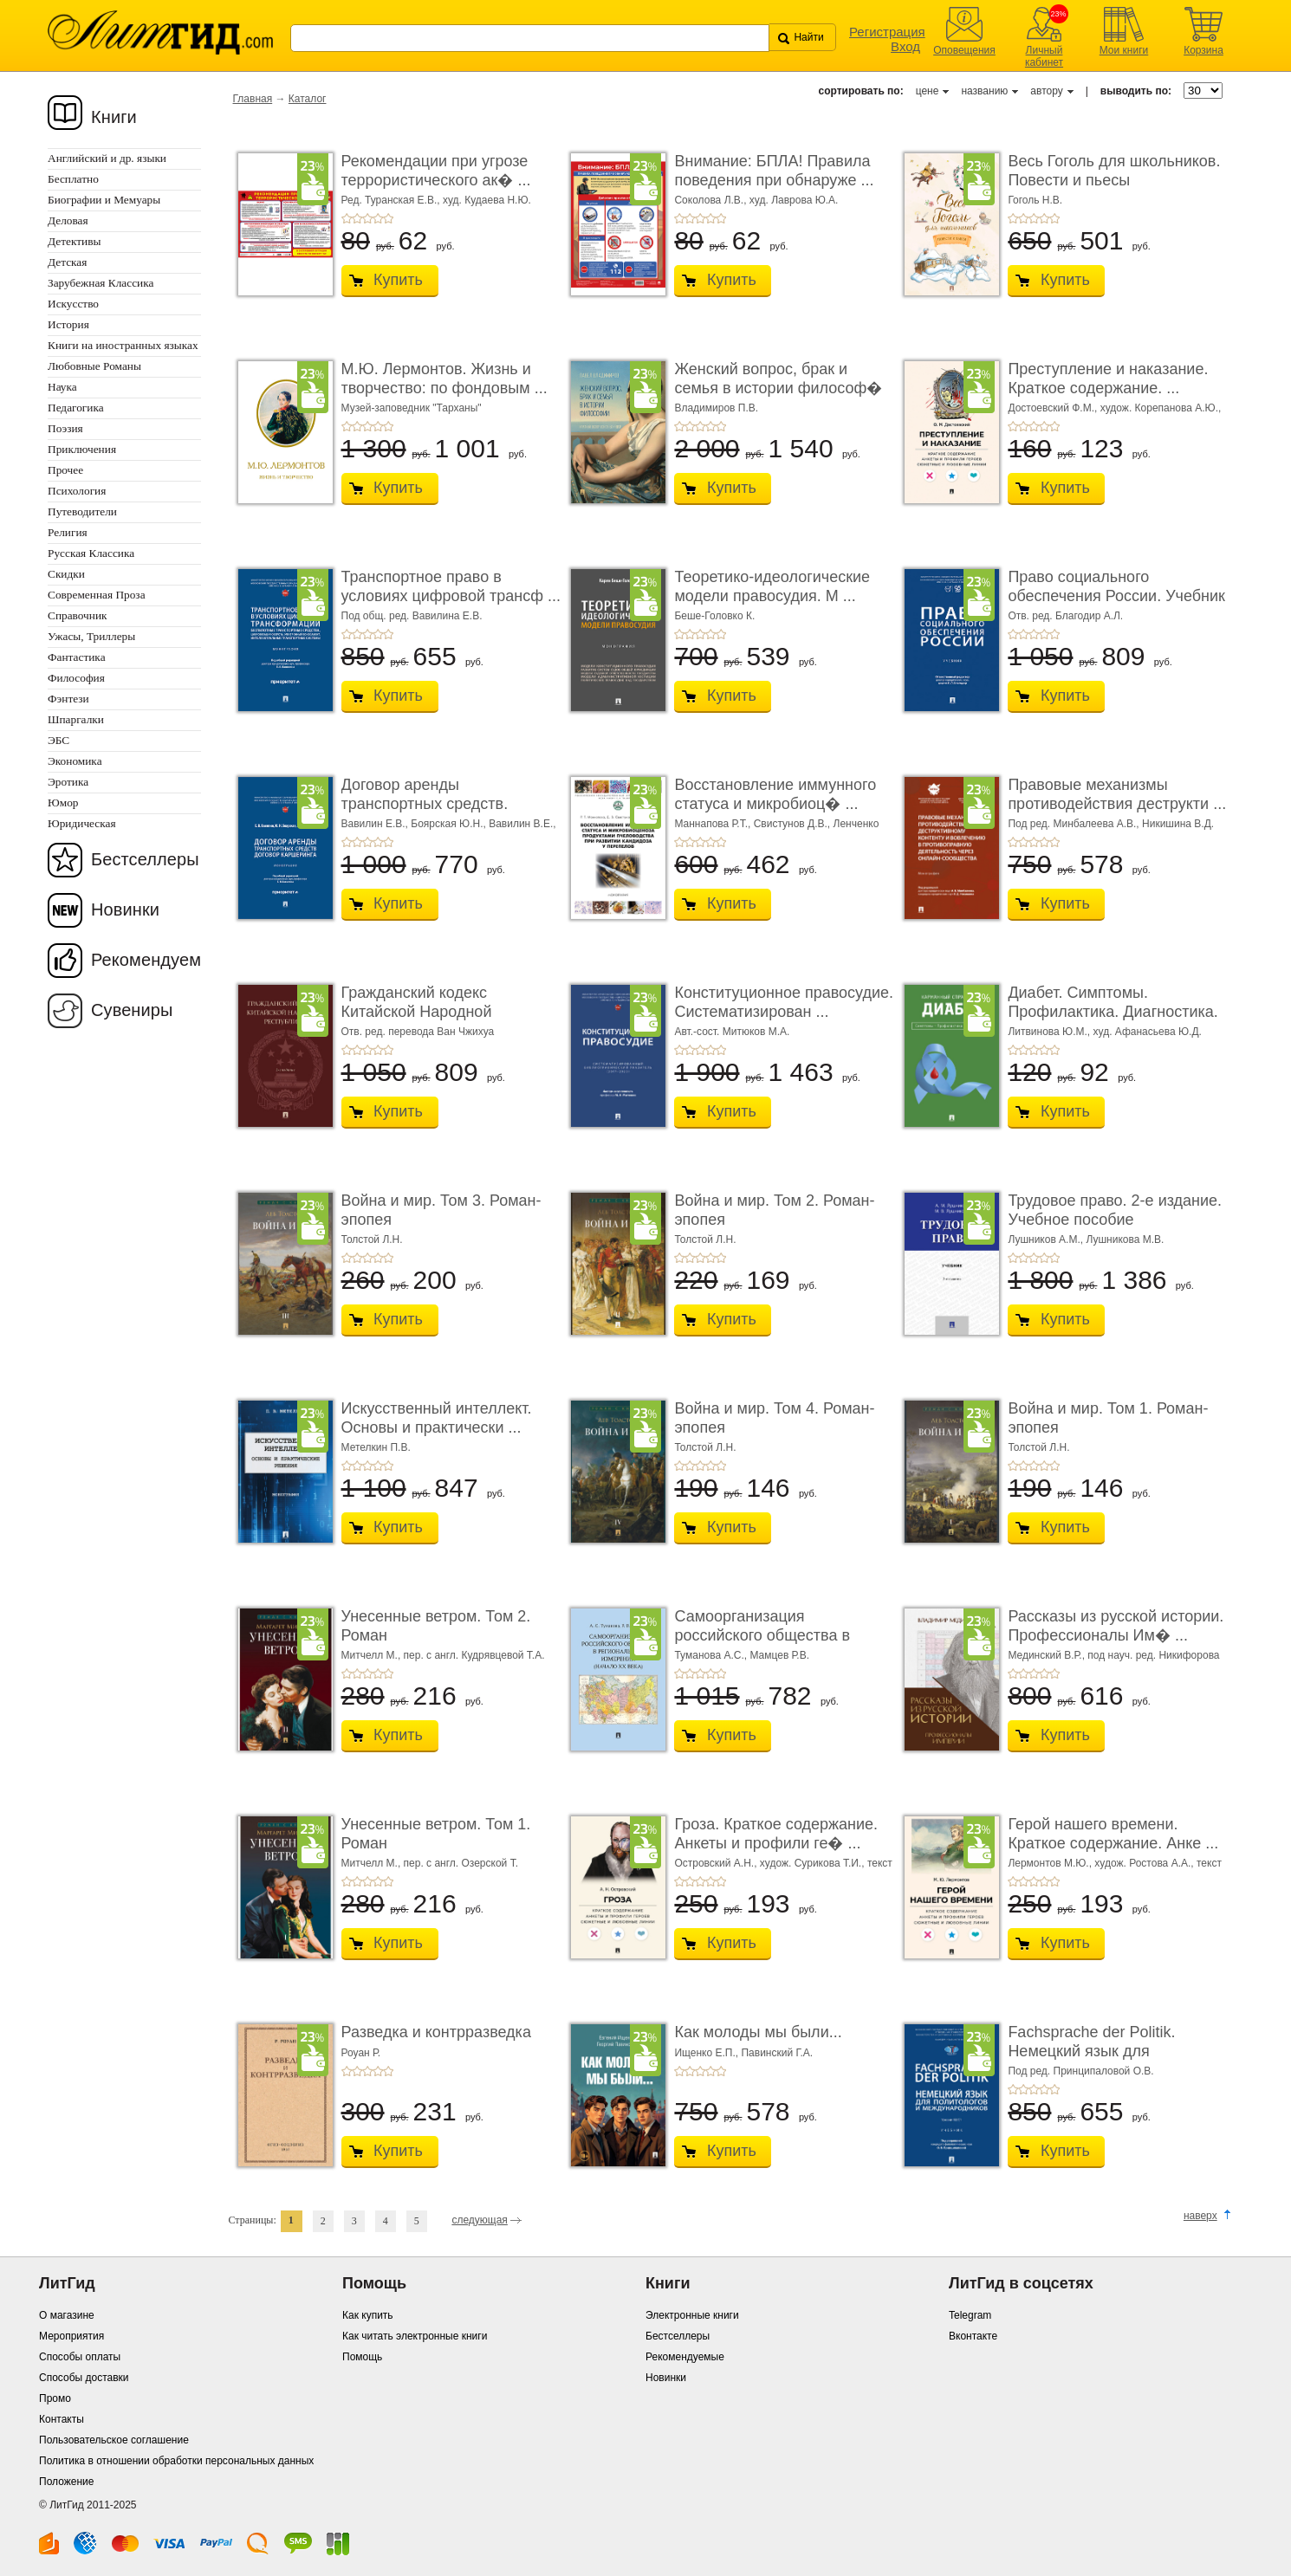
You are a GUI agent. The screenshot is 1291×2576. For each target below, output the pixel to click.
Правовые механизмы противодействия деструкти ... (1117, 794)
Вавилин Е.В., (376, 824)
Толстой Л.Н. (372, 1239)
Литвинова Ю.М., (1050, 1032)
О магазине (66, 2315)
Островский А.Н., (716, 1863)
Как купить (367, 2315)
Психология (77, 490)
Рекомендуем (146, 959)
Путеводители (82, 511)
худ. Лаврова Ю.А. (794, 200)
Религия (68, 532)
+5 (388, 218)
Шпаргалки (76, 719)
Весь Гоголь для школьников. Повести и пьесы (1114, 170)
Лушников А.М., (1047, 1239)
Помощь (362, 2357)
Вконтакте (973, 2336)
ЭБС (58, 740)
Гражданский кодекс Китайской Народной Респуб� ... (416, 1011)
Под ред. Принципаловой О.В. (1080, 2071)
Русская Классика (91, 553)
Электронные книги (692, 2315)
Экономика (75, 760)
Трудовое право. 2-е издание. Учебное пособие (1115, 1210)
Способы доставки (84, 2378)
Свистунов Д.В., (794, 824)
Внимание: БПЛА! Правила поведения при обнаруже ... (773, 170)
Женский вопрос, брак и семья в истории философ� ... (778, 387)
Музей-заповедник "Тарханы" (411, 408)
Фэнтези (68, 698)
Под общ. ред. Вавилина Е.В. (412, 616)
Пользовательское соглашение (114, 2440)
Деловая (68, 220)
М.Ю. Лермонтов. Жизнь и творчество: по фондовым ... (444, 378)
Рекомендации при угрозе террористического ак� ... (436, 170)
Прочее (65, 469)
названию (984, 91)
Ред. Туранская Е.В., (392, 200)
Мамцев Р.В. (779, 1655)
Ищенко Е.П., (707, 2053)
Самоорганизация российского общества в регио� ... (762, 1635)
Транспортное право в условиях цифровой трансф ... (451, 586)
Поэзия (65, 428)
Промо (55, 2398)
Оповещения (964, 50)
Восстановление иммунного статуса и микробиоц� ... (775, 794)
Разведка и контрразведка (436, 2032)
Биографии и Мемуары (104, 199)
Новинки (125, 909)
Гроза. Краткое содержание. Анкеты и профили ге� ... (776, 1833)
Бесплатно (73, 178)
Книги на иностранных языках (123, 345)
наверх (1200, 2216)
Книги (114, 116)
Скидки (66, 573)
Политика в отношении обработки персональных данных (176, 2461)
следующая (479, 2220)
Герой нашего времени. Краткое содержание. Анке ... (1113, 1833)
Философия (76, 677)
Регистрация (887, 31)
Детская (67, 262)
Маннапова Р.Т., (713, 824)
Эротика (68, 781)
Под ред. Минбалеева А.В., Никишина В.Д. (1111, 824)
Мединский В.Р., (1047, 1655)
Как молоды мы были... (757, 2032)
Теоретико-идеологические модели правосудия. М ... (772, 586)
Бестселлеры (145, 859)
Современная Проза (97, 594)
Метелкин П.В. (376, 1447)
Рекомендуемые (685, 2357)
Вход (905, 46)
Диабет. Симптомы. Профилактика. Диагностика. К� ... (1112, 1011)
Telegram (970, 2315)
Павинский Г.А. (777, 2053)
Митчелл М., (372, 1655)
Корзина (1203, 50)
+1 (346, 218)
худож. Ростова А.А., (1145, 1863)
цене (927, 91)
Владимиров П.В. (716, 408)
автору (1046, 91)
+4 (378, 218)
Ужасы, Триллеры (91, 636)
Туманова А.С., (711, 1655)
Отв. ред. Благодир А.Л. (1065, 616)
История (68, 324)
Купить (398, 279)
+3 (367, 218)
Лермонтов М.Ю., (1051, 1863)
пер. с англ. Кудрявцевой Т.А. (474, 1655)
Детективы (74, 241)
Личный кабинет (1044, 56)
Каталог (308, 99)
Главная (253, 99)
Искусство (73, 303)
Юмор (63, 802)
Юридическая (82, 823)
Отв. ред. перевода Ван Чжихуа (418, 1032)
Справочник (77, 615)
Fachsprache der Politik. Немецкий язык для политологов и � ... (1091, 2050)
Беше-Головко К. (714, 616)
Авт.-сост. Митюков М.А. (731, 1032)
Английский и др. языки (107, 158)
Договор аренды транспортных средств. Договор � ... (425, 803)
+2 (357, 218)
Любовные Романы (94, 365)
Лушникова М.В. (1125, 1239)
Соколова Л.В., (711, 200)
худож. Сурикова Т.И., (813, 1863)
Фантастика (77, 656)
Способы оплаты (79, 2357)
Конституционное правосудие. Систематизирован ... (783, 1002)
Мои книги (1124, 50)
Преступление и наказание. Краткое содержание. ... (1108, 378)
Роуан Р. (361, 2053)
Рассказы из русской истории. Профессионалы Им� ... (1115, 1626)
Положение (66, 2482)
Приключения (82, 449)
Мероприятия (71, 2336)
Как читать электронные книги (414, 2336)
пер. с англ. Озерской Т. (461, 1863)
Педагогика (76, 407)
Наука (62, 386)
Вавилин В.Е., (522, 824)
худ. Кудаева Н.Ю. (487, 200)
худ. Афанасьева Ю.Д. (1147, 1032)
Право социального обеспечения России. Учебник (1116, 586)
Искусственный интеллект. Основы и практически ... (436, 1418)
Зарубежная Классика (100, 282)
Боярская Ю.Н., (450, 824)
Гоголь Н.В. (1035, 200)
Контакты (61, 2419)
